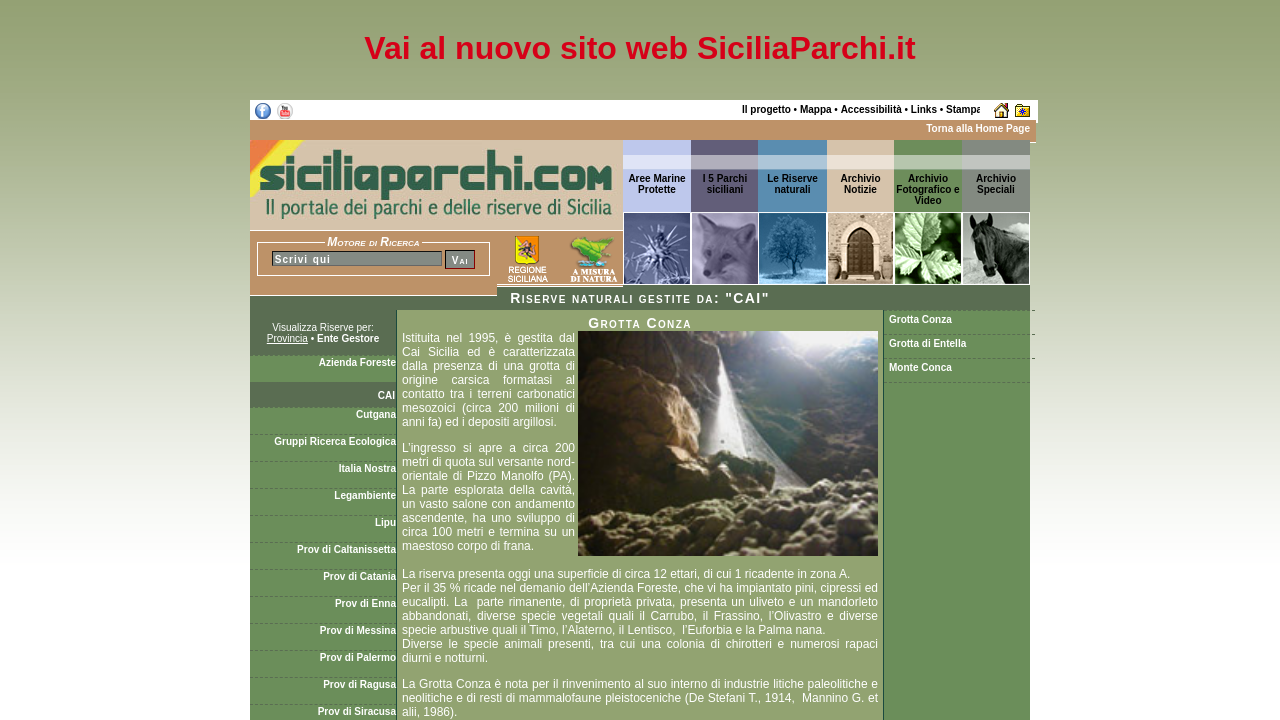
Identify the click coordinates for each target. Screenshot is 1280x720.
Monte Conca (920, 367)
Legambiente (365, 495)
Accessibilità (871, 109)
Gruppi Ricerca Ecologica (335, 441)
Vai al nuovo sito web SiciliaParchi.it (639, 48)
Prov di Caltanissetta (346, 549)
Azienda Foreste (357, 362)
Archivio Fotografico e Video (927, 189)
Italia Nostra (367, 468)
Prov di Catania (359, 576)
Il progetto (766, 109)
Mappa (816, 109)
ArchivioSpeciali (996, 184)
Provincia (287, 338)
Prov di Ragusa (359, 684)
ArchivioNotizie (860, 184)
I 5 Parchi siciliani (725, 184)
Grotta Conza (920, 319)
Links (924, 109)
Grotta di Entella (927, 343)
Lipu (385, 522)
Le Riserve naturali (792, 184)
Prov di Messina (358, 630)
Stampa (964, 109)
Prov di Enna (365, 603)
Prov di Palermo (358, 657)
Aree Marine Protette (656, 184)
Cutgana (376, 414)
